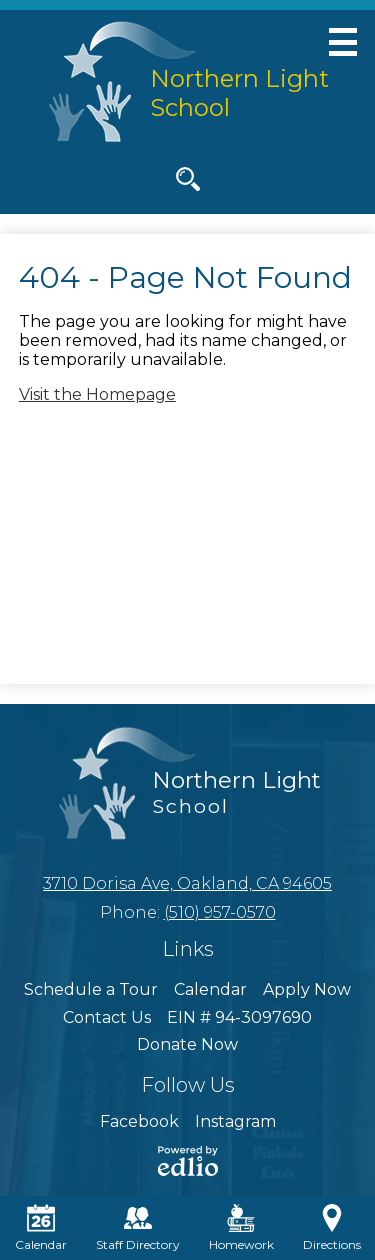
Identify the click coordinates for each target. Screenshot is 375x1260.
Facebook (139, 1121)
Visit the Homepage (97, 394)
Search (188, 183)
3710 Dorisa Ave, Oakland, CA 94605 (187, 883)
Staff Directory (138, 1228)
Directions (332, 1228)
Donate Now (187, 1044)
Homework (241, 1228)
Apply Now (307, 989)
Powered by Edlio (188, 1161)
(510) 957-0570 (220, 912)
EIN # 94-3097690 (239, 1017)
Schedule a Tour (91, 989)
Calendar (210, 989)
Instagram (235, 1121)
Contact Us (107, 1017)
